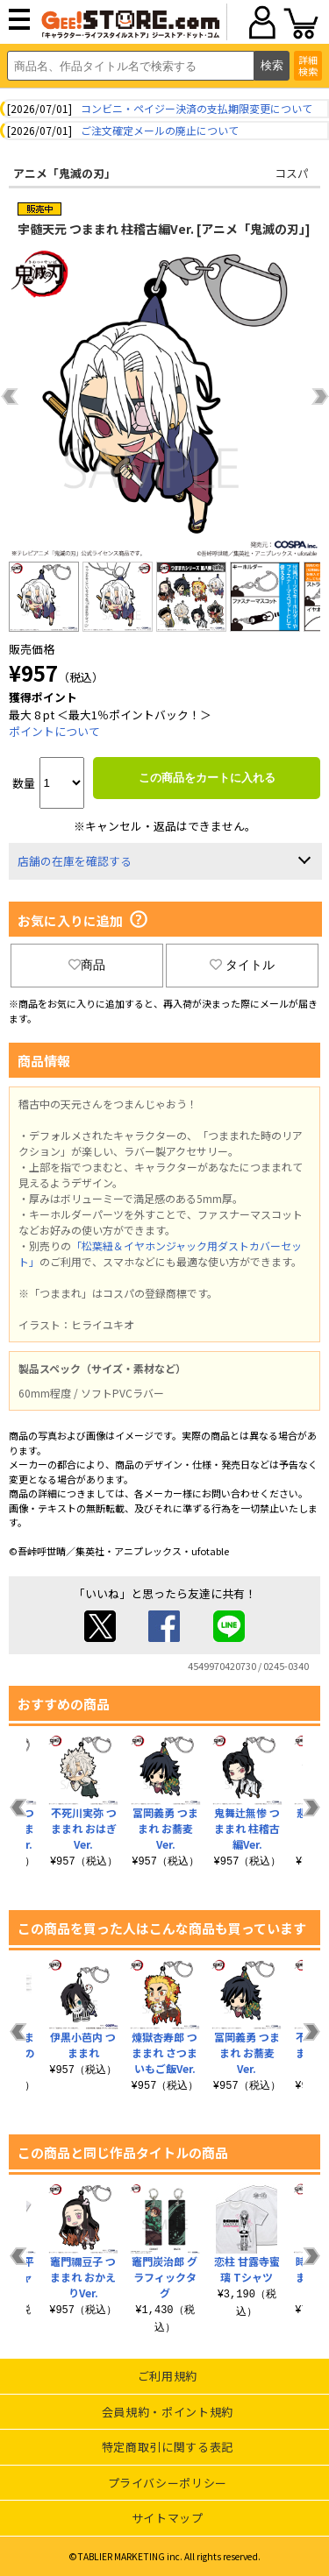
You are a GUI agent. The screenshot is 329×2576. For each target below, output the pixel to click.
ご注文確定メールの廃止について (160, 130)
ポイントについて (54, 731)
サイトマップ (168, 2517)
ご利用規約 (167, 2375)
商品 (86, 965)
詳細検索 (308, 65)
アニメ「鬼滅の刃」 (64, 173)
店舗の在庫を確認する (75, 861)
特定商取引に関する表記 (167, 2446)
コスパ (292, 173)
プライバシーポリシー (168, 2482)
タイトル (242, 965)
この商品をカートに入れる (207, 777)
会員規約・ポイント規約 (167, 2411)
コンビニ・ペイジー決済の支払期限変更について (196, 108)
